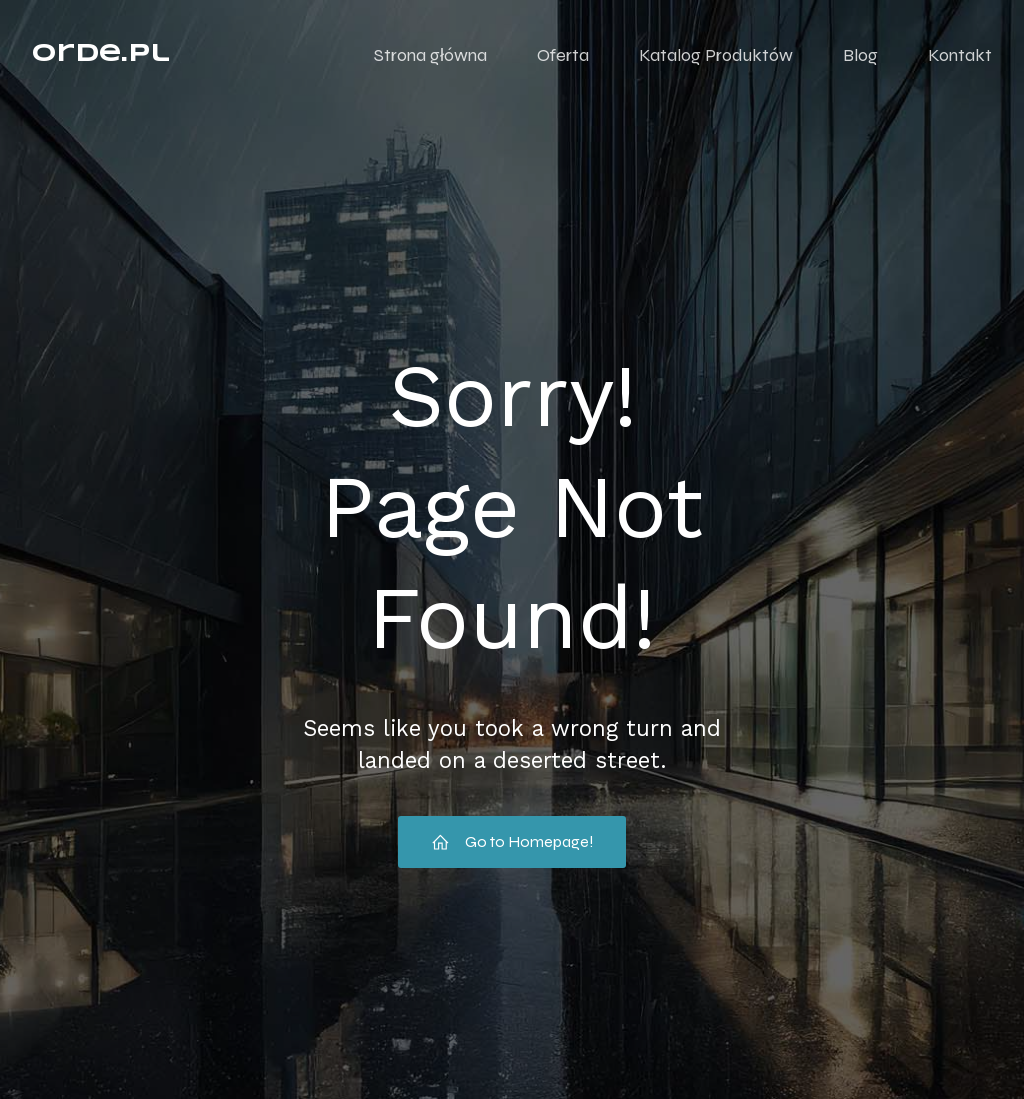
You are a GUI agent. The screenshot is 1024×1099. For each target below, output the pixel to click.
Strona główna (430, 55)
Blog (860, 55)
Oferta (563, 55)
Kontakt (960, 55)
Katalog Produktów (716, 55)
